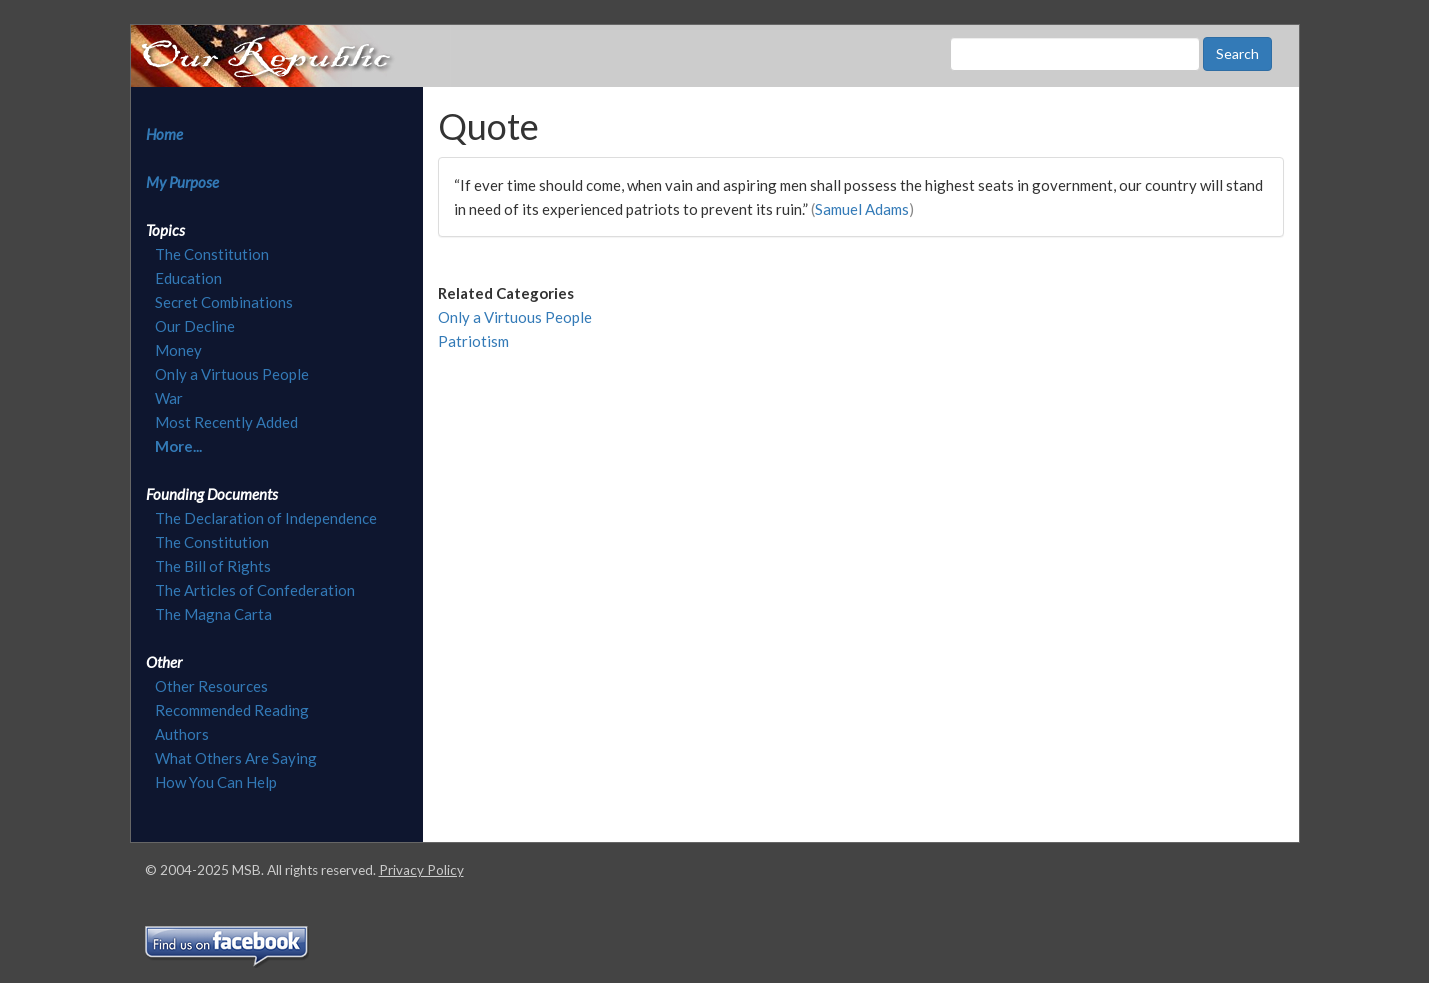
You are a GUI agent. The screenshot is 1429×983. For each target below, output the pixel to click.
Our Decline (195, 326)
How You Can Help (216, 782)
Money (178, 350)
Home (164, 134)
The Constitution (212, 254)
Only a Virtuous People (232, 374)
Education (188, 278)
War (169, 398)
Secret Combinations (224, 302)
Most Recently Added (226, 422)
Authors (182, 734)
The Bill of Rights (213, 566)
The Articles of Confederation (255, 590)
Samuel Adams (862, 209)
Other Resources (211, 686)
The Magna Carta (213, 614)
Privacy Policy (421, 870)
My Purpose (182, 182)
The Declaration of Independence (266, 518)
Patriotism (473, 341)
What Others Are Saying (236, 758)
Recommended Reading (232, 710)
